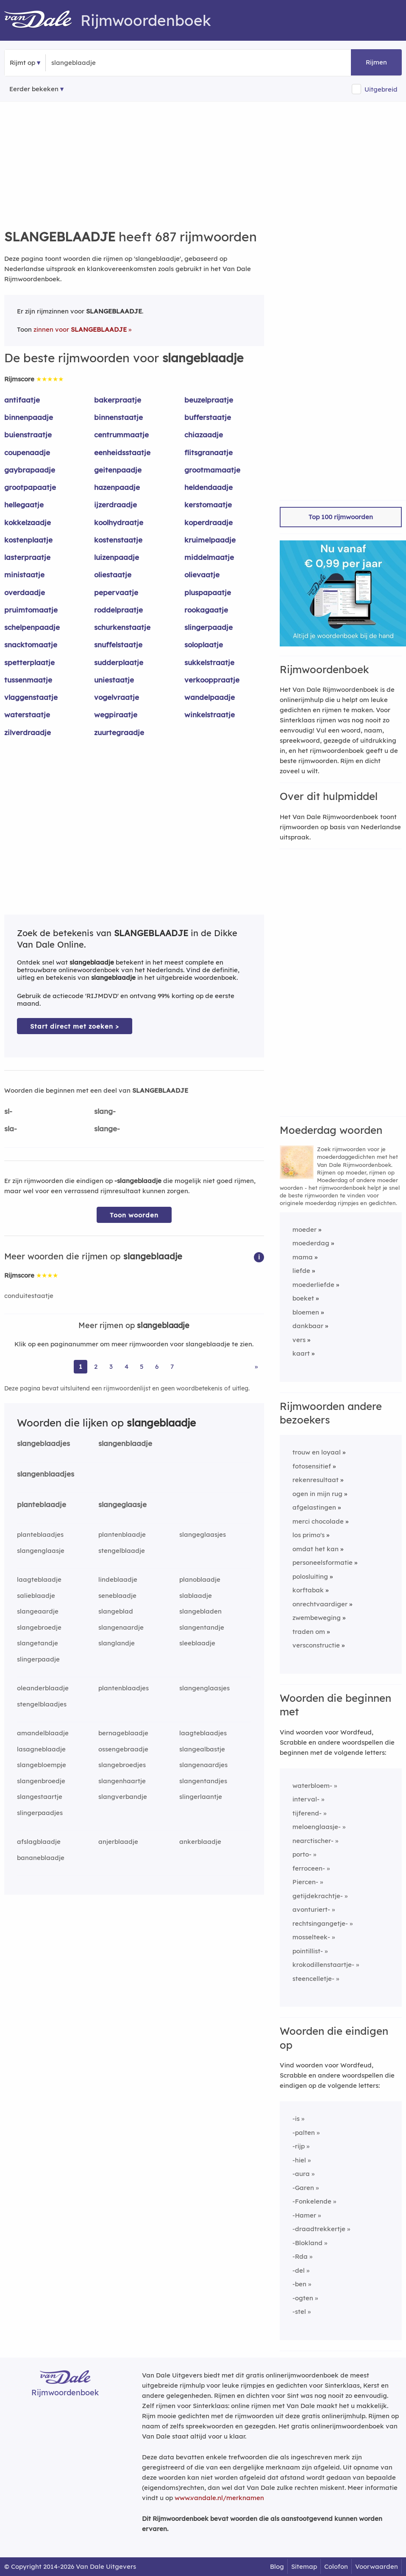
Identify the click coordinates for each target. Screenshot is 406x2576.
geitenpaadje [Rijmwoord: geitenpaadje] (118, 469)
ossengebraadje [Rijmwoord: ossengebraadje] (123, 1749)
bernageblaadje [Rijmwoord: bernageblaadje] (123, 1733)
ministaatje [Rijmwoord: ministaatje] (24, 574)
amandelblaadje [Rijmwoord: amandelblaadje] (43, 1733)
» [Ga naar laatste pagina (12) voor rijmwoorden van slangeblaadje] (256, 1366)
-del (298, 2270)
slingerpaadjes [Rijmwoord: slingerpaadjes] (40, 1813)
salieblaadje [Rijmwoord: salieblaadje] (36, 1595)
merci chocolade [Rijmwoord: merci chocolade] (318, 1521)
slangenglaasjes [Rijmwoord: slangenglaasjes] (204, 1688)
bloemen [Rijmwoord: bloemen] (305, 1312)
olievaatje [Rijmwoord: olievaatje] (202, 574)
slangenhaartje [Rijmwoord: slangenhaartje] (122, 1781)
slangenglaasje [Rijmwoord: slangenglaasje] (40, 1551)
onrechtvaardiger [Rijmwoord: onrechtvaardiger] (320, 1604)
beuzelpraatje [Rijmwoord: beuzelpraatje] (208, 399)
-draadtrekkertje (318, 2229)
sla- (10, 1128)
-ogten (302, 2298)
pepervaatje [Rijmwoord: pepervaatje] (116, 592)
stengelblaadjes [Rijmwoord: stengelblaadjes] (42, 1704)
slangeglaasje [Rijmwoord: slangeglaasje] (122, 1504)
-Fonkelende (311, 2201)
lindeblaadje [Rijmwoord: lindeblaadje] (117, 1579)
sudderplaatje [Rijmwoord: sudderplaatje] (118, 662)
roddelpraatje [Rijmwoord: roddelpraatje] (118, 609)
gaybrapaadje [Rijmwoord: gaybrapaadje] (29, 469)
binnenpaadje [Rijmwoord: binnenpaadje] (28, 417)
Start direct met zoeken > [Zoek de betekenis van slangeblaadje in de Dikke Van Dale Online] (74, 1026)
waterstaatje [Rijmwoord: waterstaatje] (27, 714)
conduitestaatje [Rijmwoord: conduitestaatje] (28, 1296)
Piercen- (305, 1882)
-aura (301, 2174)
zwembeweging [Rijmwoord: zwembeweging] (316, 1618)
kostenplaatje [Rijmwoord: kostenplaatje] (28, 539)
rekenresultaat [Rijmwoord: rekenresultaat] (315, 1480)
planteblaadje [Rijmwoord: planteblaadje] (41, 1504)
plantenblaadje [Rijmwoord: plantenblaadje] (122, 1534)
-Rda (300, 2256)
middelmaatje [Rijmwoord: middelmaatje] (209, 557)
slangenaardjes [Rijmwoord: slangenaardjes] (203, 1765)
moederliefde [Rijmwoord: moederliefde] (313, 1285)
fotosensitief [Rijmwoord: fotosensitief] (311, 1466)
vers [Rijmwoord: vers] (299, 1340)
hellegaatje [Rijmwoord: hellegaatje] (24, 504)
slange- (107, 1128)
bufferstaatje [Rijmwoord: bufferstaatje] (207, 417)
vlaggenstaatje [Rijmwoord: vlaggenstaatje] (31, 697)
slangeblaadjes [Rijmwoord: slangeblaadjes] (43, 1443)
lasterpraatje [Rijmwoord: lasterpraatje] (27, 557)
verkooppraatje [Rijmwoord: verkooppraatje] (211, 679)
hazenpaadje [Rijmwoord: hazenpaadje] (117, 487)
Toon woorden (134, 1215)
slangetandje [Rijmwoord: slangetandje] (37, 1643)
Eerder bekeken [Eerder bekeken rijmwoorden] (33, 89)
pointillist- (307, 1951)
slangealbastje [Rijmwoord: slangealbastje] (202, 1749)
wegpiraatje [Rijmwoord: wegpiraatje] (115, 714)
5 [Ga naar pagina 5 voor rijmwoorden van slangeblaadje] (142, 1366)
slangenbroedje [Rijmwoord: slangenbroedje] (41, 1781)
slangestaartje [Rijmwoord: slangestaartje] (39, 1797)
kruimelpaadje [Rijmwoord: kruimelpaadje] (210, 539)
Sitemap (304, 2566)
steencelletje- (313, 1979)
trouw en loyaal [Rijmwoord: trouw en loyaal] (316, 1452)
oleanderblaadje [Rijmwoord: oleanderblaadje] (43, 1688)
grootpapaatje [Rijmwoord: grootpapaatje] (30, 487)
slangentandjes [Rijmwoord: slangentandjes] (203, 1781)
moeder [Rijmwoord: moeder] (304, 1229)
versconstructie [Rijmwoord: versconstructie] (316, 1645)
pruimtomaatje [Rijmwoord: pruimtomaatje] (31, 609)
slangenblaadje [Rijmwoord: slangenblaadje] (125, 1443)
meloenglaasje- (316, 1827)
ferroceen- (308, 1868)
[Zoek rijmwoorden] (92, 63)
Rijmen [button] (376, 62)
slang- (105, 1111)
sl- (8, 1111)
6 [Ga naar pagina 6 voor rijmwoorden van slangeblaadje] (157, 1366)
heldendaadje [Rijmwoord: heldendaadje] (208, 487)
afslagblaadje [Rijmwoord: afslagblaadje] (39, 1842)
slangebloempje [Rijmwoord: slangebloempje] (41, 1765)
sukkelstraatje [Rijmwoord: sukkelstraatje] (209, 662)
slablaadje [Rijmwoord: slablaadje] (195, 1595)
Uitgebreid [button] (381, 89)
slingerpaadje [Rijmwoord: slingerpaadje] (208, 627)
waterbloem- (312, 1786)
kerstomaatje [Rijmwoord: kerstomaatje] (208, 504)
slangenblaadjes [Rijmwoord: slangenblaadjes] (45, 1473)
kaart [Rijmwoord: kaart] (301, 1353)
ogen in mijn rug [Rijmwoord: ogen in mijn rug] (317, 1494)
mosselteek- (311, 1937)
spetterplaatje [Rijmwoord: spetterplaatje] (29, 662)
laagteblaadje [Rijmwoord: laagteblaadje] (39, 1579)
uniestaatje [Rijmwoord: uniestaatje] (114, 679)
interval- (306, 1799)
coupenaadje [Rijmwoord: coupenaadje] (27, 452)
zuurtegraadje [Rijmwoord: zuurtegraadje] (119, 732)
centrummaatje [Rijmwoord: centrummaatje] (121, 434)
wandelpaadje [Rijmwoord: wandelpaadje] (209, 697)
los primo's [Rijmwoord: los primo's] (308, 1535)
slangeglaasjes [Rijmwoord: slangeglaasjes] (202, 1534)
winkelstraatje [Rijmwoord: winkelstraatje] (209, 714)
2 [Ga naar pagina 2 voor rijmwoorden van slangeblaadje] (95, 1366)
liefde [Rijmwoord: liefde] (301, 1271)
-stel (299, 2311)
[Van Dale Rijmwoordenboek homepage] (42, 20)
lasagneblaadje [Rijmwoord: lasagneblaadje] (41, 1749)
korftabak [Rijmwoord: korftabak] (308, 1590)
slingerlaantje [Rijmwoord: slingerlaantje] (200, 1797)
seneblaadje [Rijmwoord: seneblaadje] (117, 1595)
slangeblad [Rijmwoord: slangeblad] (115, 1611)
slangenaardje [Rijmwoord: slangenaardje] (121, 1627)
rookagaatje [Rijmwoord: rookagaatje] (206, 609)
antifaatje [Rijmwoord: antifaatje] (22, 399)
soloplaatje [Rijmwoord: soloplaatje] (203, 644)
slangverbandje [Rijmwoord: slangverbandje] (122, 1797)
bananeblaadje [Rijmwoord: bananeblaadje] (40, 1858)
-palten (303, 2132)
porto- (301, 1854)
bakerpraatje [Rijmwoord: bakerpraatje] (117, 399)
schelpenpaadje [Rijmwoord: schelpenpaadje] (32, 627)
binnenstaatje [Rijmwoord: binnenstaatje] (118, 417)
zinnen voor (80, 329)
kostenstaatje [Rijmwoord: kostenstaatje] (118, 539)
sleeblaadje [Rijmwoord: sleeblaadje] (197, 1643)
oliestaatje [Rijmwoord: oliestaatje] (112, 574)
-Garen (303, 2188)
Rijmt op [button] (22, 63)
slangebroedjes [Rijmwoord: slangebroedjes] (122, 1765)
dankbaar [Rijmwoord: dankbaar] (307, 1326)
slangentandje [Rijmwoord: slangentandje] (201, 1627)
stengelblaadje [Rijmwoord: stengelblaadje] (121, 1551)
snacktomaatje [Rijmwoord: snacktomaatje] (30, 644)
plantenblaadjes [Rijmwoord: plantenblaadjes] (123, 1688)
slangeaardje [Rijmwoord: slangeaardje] (37, 1611)
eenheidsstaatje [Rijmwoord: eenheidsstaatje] (122, 452)
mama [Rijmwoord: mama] (302, 1257)
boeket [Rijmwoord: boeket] (303, 1298)
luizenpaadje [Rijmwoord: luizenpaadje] (116, 557)
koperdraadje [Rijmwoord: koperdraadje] (208, 522)
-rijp (298, 2146)
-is (296, 2119)
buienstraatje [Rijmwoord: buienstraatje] (28, 434)
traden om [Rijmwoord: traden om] (308, 1632)
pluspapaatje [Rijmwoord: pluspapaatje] (207, 592)
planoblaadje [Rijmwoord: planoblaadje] (199, 1579)
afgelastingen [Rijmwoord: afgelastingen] (314, 1507)
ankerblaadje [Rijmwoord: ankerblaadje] (200, 1842)
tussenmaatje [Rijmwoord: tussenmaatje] (28, 679)
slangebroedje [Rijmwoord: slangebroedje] (39, 1627)
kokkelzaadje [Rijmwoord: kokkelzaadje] (27, 522)
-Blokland (307, 2243)
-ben (299, 2284)
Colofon (336, 2566)
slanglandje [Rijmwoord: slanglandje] (116, 1643)
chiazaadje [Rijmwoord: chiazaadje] (203, 434)
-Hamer (304, 2215)
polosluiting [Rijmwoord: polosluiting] (310, 1576)
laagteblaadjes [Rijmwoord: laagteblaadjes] (203, 1733)
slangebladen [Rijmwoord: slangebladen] (200, 1611)
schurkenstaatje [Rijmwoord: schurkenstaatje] (122, 627)
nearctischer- (313, 1841)
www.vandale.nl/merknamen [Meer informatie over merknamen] (219, 2498)
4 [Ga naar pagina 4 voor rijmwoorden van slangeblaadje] (126, 1366)
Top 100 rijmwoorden (341, 517)
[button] (259, 1256)
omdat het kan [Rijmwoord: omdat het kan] (315, 1549)
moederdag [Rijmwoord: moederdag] (310, 1243)
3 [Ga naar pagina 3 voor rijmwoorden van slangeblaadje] (111, 1366)
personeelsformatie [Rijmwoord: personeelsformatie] (322, 1562)
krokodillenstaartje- (323, 1965)
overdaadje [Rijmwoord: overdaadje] (24, 592)
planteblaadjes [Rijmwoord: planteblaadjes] (40, 1534)
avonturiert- (311, 1909)
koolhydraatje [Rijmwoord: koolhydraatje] (118, 522)
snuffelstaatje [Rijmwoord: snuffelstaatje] (118, 644)
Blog (277, 2566)
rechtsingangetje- (320, 1923)
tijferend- (307, 1813)
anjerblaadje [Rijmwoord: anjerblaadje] (118, 1842)
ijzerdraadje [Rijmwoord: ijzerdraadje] (115, 504)
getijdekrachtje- (317, 1896)
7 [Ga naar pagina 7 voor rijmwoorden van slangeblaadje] (172, 1366)
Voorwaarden (376, 2566)
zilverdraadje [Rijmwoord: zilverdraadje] (27, 732)
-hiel (299, 2160)
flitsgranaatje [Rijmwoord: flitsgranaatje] (208, 452)
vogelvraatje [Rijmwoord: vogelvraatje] (116, 697)
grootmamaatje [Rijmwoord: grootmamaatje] (212, 469)
